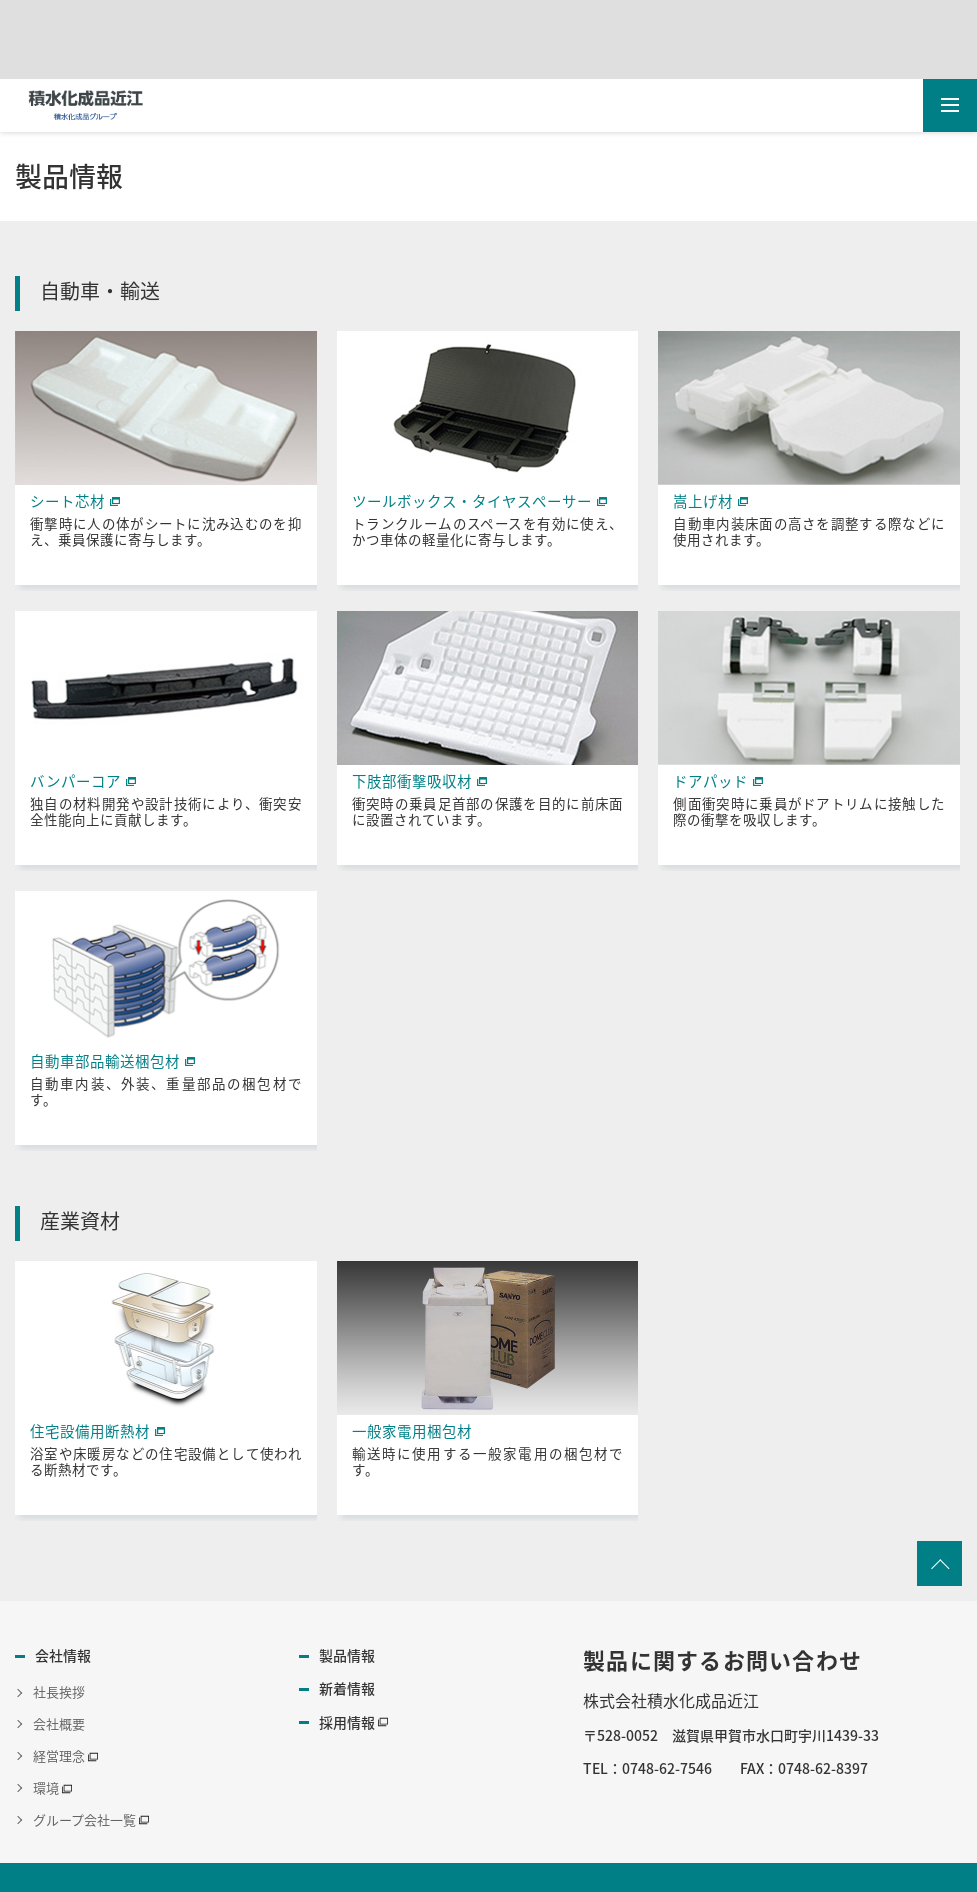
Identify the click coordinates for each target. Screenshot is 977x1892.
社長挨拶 (59, 1690)
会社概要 (59, 1721)
